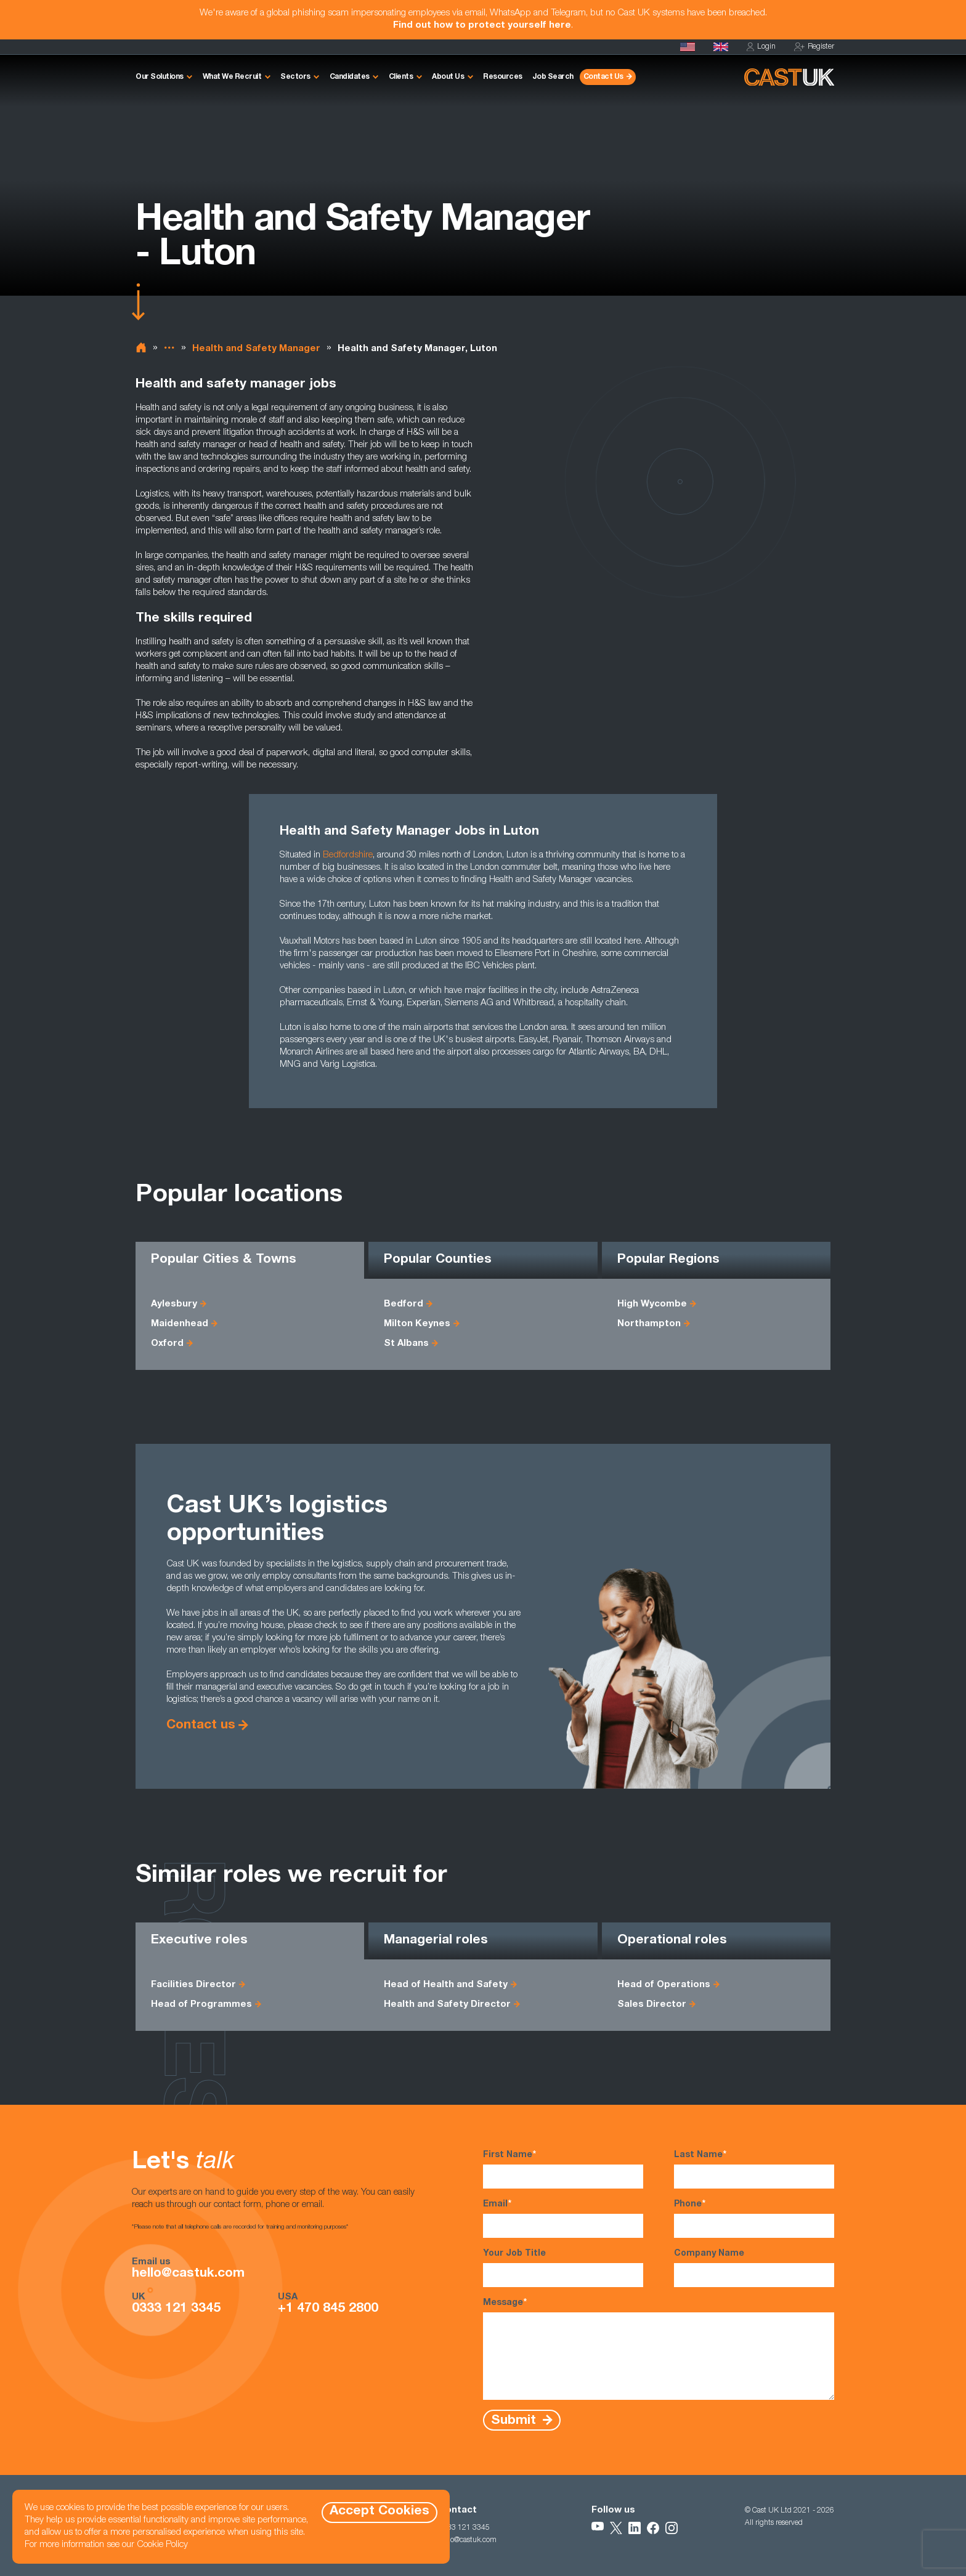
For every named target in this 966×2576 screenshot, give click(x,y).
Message (658, 2348)
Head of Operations (663, 1985)
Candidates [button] (350, 77)
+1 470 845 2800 (328, 2309)
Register (814, 47)
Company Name (754, 2268)
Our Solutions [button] (160, 77)
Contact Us (603, 77)
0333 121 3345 (176, 2309)
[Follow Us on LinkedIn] (634, 2528)
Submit (515, 2420)
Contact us (200, 1725)
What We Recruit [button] (232, 77)
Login (761, 47)
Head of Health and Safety (446, 1985)
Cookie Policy (162, 2545)
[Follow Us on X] (616, 2528)
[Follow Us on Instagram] (671, 2528)
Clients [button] (401, 77)
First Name (563, 2169)
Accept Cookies (379, 2511)
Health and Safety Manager (256, 349)
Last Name (754, 2169)
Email (563, 2218)
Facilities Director (193, 1985)
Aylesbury (174, 1304)
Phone (754, 2218)
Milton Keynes (417, 1324)
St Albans (406, 1343)
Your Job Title (563, 2268)
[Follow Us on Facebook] (653, 2528)
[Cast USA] (687, 47)
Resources (502, 77)
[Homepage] (720, 47)
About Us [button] (448, 77)
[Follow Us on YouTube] (597, 2528)
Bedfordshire (348, 855)
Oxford (167, 1343)
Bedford (403, 1304)
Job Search (553, 77)
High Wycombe (652, 1304)
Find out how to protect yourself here (482, 25)
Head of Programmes (201, 2004)
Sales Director (651, 2004)
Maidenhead (179, 1324)
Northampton (649, 1324)
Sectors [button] (295, 77)
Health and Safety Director (447, 2004)
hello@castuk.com (188, 2274)
